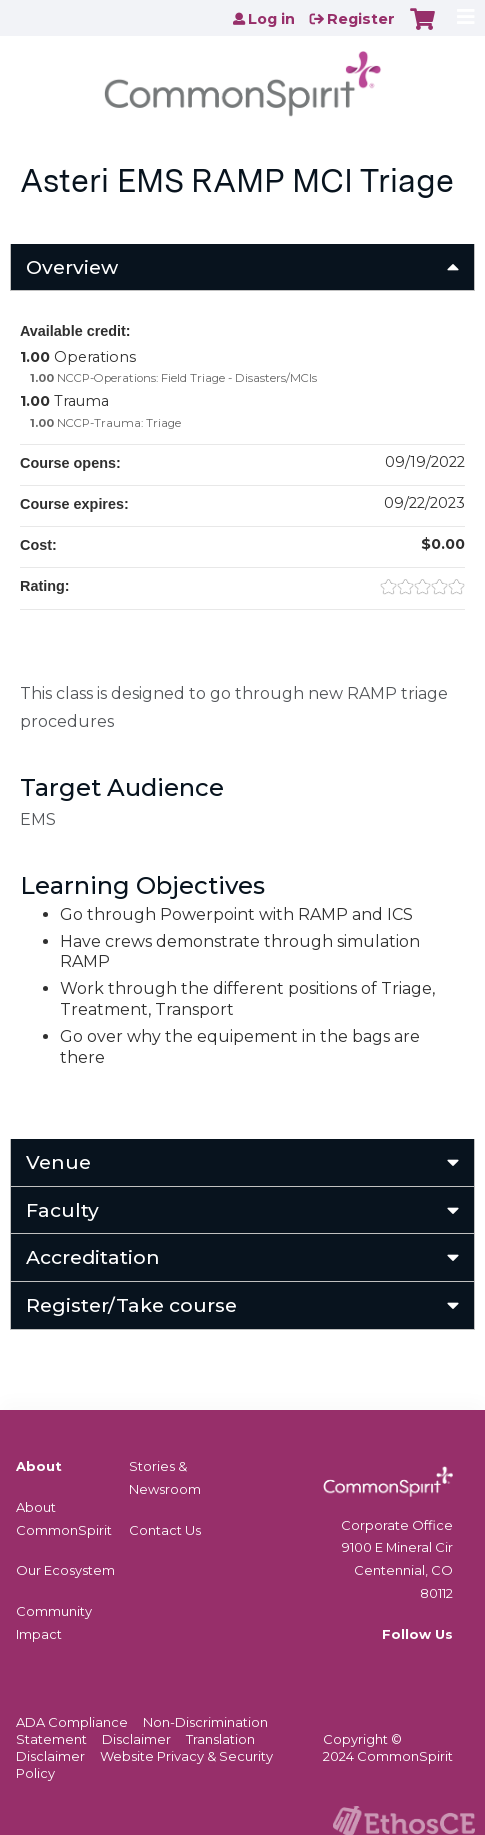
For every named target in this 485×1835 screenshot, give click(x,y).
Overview (72, 267)
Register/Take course (131, 1305)
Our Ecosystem (65, 1570)
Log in (271, 19)
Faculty (62, 1210)
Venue (58, 1162)
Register (361, 19)
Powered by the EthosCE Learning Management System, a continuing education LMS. (404, 1820)
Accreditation (93, 1257)
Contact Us (165, 1530)
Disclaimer (136, 1739)
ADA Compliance (72, 1722)
